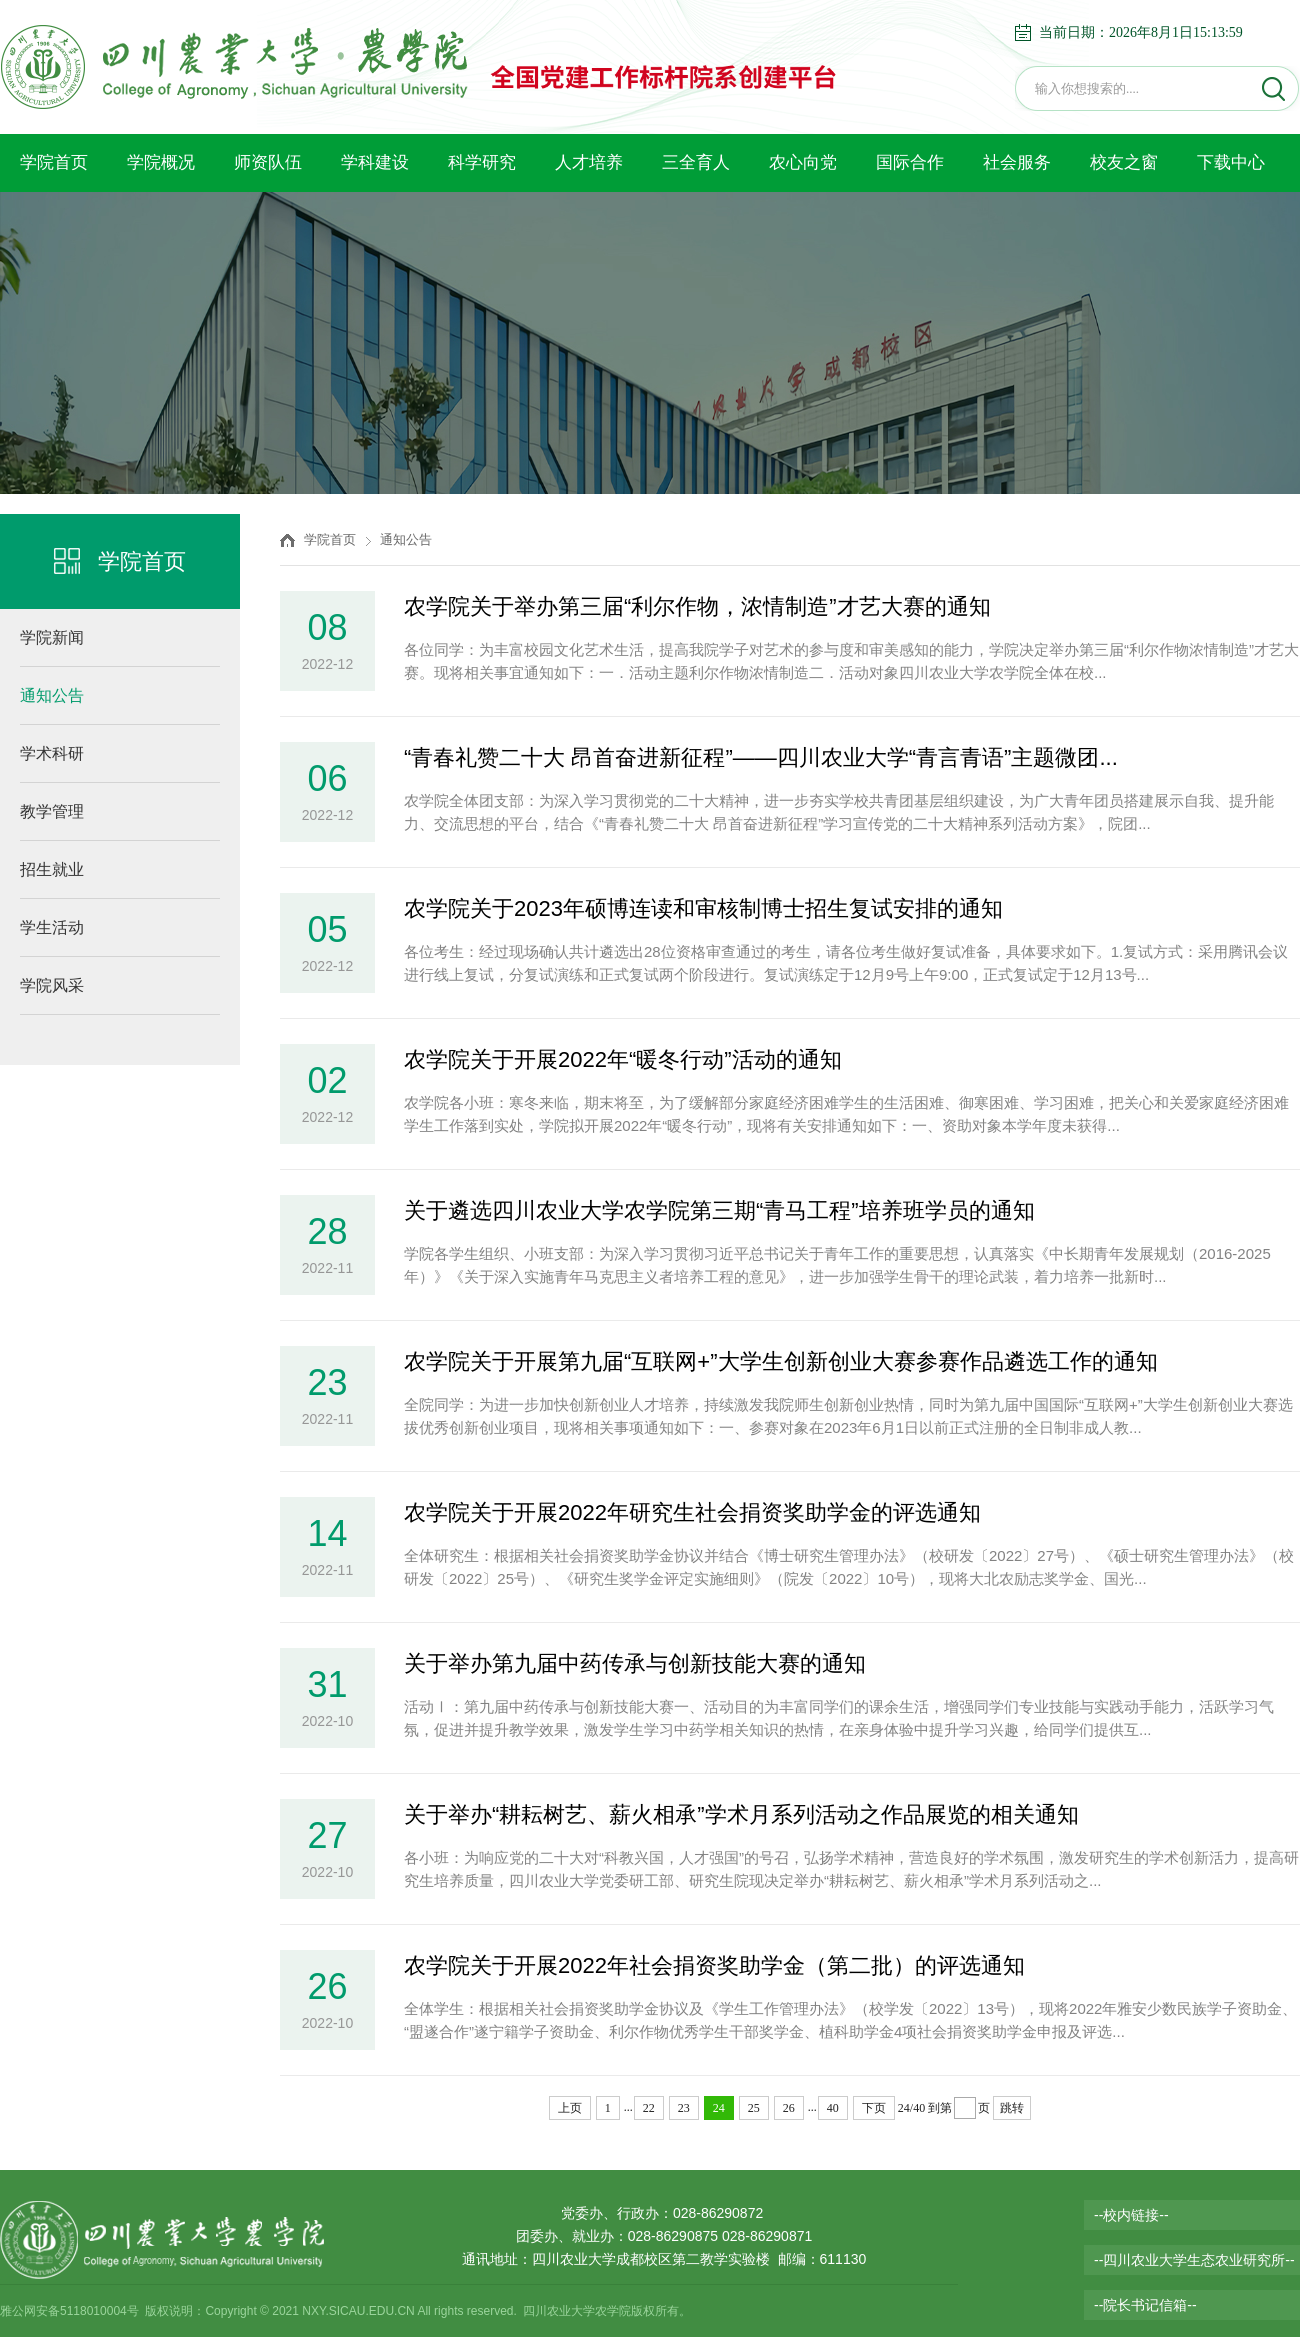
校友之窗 (1124, 162)
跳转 (1012, 2108)
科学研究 (482, 162)
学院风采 (52, 985)
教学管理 (52, 811)
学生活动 (52, 927)
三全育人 (696, 162)
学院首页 (54, 162)
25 (754, 2108)
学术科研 (52, 753)
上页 (570, 2108)
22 (649, 2108)
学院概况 (161, 162)
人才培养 (589, 162)
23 (684, 2108)
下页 (874, 2108)
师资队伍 (268, 162)
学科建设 (375, 162)
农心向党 (803, 162)
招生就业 (52, 869)
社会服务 (1017, 162)
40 (833, 2108)
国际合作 (910, 162)
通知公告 (52, 695)
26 (789, 2108)
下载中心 (1231, 162)
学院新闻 (52, 637)
